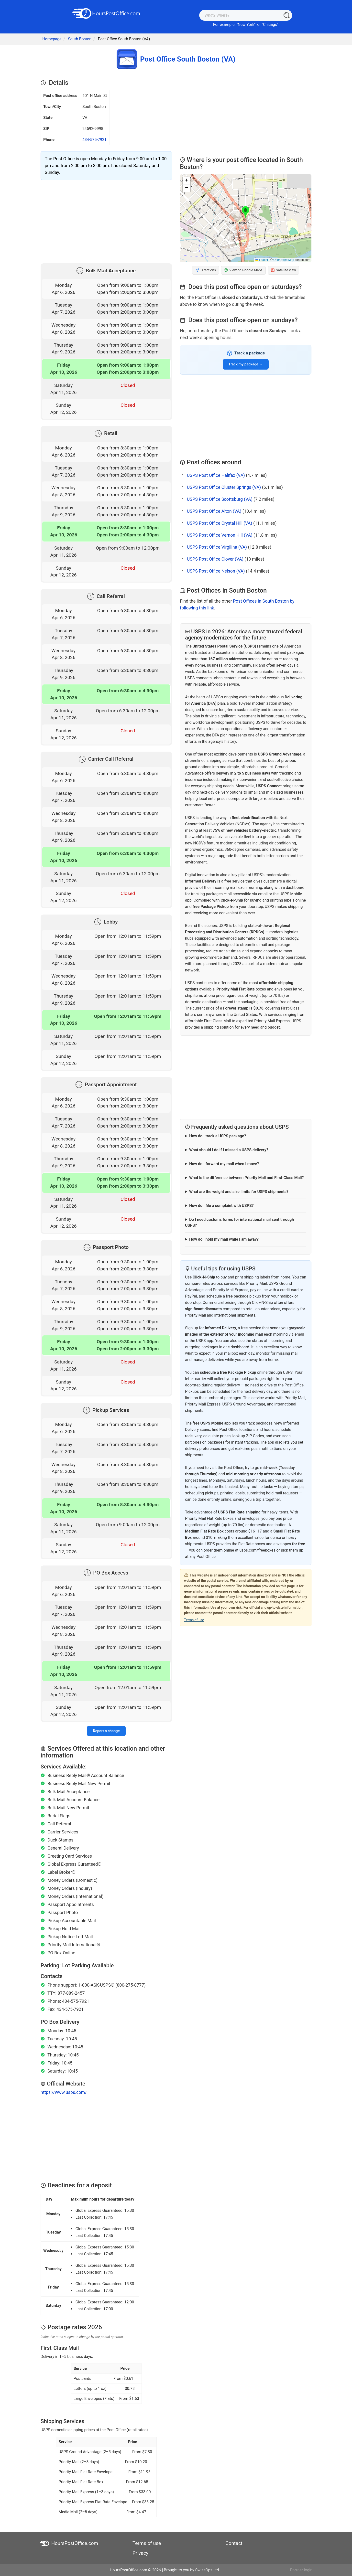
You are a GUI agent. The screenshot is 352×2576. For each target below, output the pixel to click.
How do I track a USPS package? (217, 1136)
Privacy (140, 2553)
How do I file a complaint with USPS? (221, 1205)
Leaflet (261, 260)
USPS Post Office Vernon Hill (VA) (219, 535)
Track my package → (246, 364)
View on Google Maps (243, 270)
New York (246, 24)
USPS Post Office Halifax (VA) (216, 475)
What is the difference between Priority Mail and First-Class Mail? (246, 1177)
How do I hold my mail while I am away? (224, 1239)
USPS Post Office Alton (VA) (214, 511)
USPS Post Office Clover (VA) (215, 559)
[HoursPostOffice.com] (106, 13)
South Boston (79, 39)
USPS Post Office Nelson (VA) (216, 571)
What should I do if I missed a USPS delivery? (228, 1150)
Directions (205, 270)
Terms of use (194, 1620)
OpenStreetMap (283, 260)
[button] (245, 212)
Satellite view (283, 270)
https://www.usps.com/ (64, 2092)
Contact (233, 2543)
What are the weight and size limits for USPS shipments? (238, 1191)
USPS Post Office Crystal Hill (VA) (219, 523)
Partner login (301, 2570)
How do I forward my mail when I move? (224, 1163)
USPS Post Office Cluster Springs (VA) (224, 487)
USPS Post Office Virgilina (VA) (217, 547)
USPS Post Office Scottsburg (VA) (219, 499)
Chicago (270, 24)
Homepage (51, 39)
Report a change (106, 1731)
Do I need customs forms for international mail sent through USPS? (239, 1222)
